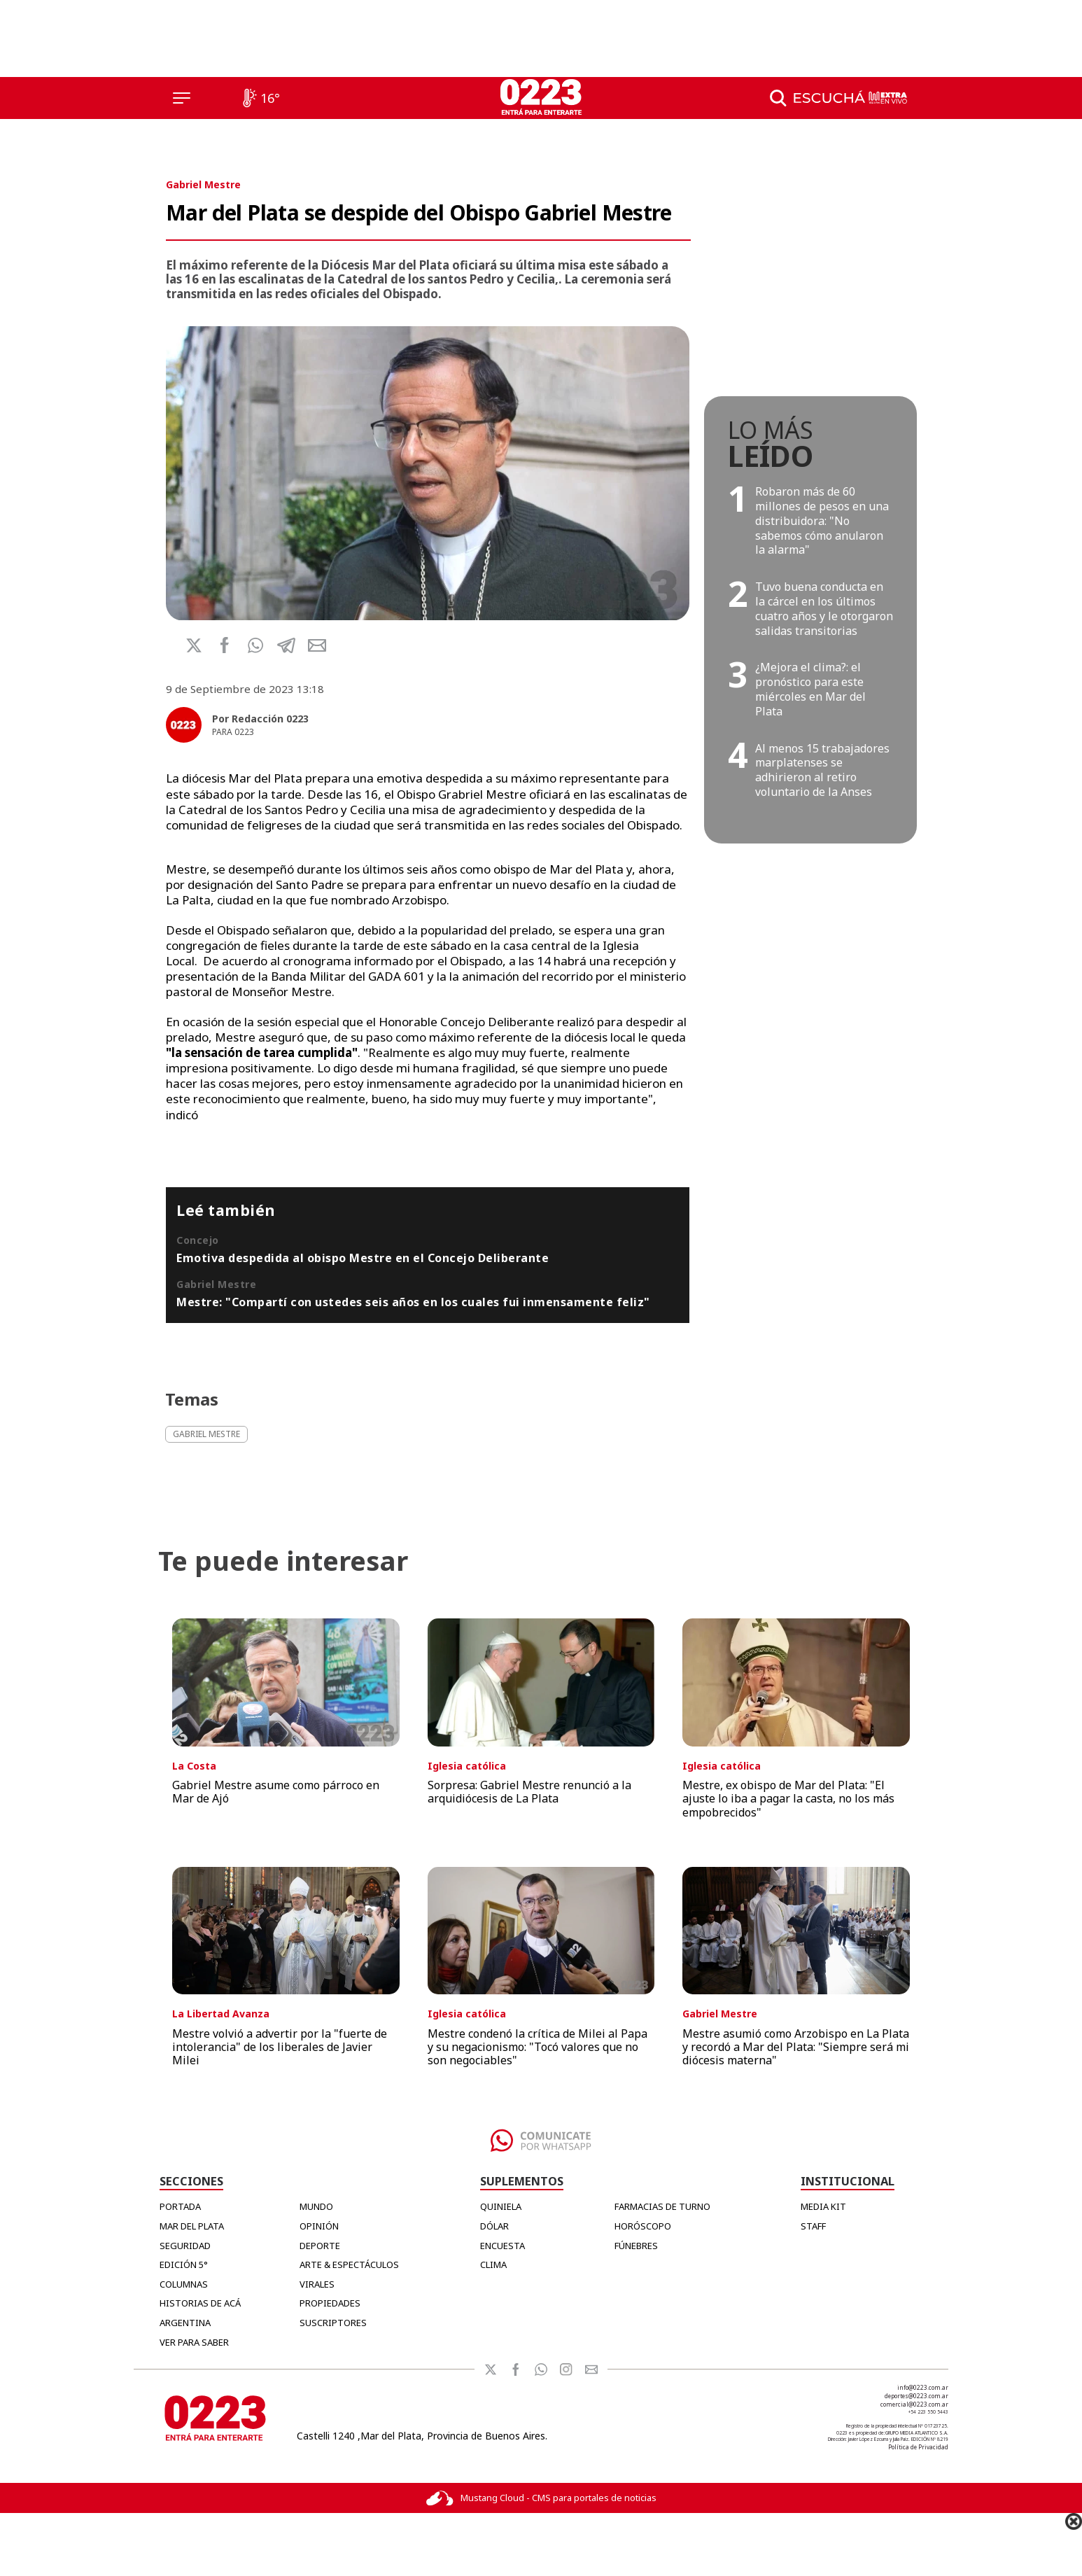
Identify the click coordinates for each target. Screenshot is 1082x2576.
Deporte (320, 2245)
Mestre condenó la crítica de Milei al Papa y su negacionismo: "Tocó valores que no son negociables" (537, 2047)
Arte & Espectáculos (349, 2264)
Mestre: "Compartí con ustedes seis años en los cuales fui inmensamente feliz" (413, 1302)
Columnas (184, 2284)
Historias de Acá (200, 2303)
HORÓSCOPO (642, 2226)
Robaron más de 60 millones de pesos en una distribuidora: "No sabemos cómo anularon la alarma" (822, 520)
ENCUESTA (502, 2245)
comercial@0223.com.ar (914, 2404)
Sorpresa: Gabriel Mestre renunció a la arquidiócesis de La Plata (529, 1791)
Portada (180, 2206)
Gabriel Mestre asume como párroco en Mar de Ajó (275, 1791)
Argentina (185, 2322)
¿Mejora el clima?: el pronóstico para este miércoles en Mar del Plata (810, 688)
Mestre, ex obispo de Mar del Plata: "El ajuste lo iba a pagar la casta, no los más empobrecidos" (788, 1798)
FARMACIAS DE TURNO (662, 2206)
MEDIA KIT (823, 2206)
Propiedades (330, 2303)
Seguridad (185, 2245)
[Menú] (181, 98)
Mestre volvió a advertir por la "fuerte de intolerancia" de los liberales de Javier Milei (279, 2047)
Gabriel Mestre (203, 184)
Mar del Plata (192, 2226)
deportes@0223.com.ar (916, 2396)
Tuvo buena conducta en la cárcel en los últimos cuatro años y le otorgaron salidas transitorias (824, 608)
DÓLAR (494, 2226)
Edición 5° (184, 2264)
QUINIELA (500, 2206)
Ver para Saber (194, 2342)
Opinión (319, 2226)
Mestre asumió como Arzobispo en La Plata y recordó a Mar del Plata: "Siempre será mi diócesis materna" (795, 2047)
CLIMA (493, 2264)
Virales (317, 2284)
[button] (255, 645)
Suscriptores (333, 2322)
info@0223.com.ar (922, 2387)
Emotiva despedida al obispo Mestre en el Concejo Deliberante (362, 1258)
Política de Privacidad (918, 2447)
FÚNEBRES (636, 2245)
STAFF (813, 2226)
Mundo (316, 2206)
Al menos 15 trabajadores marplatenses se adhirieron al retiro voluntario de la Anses (822, 770)
